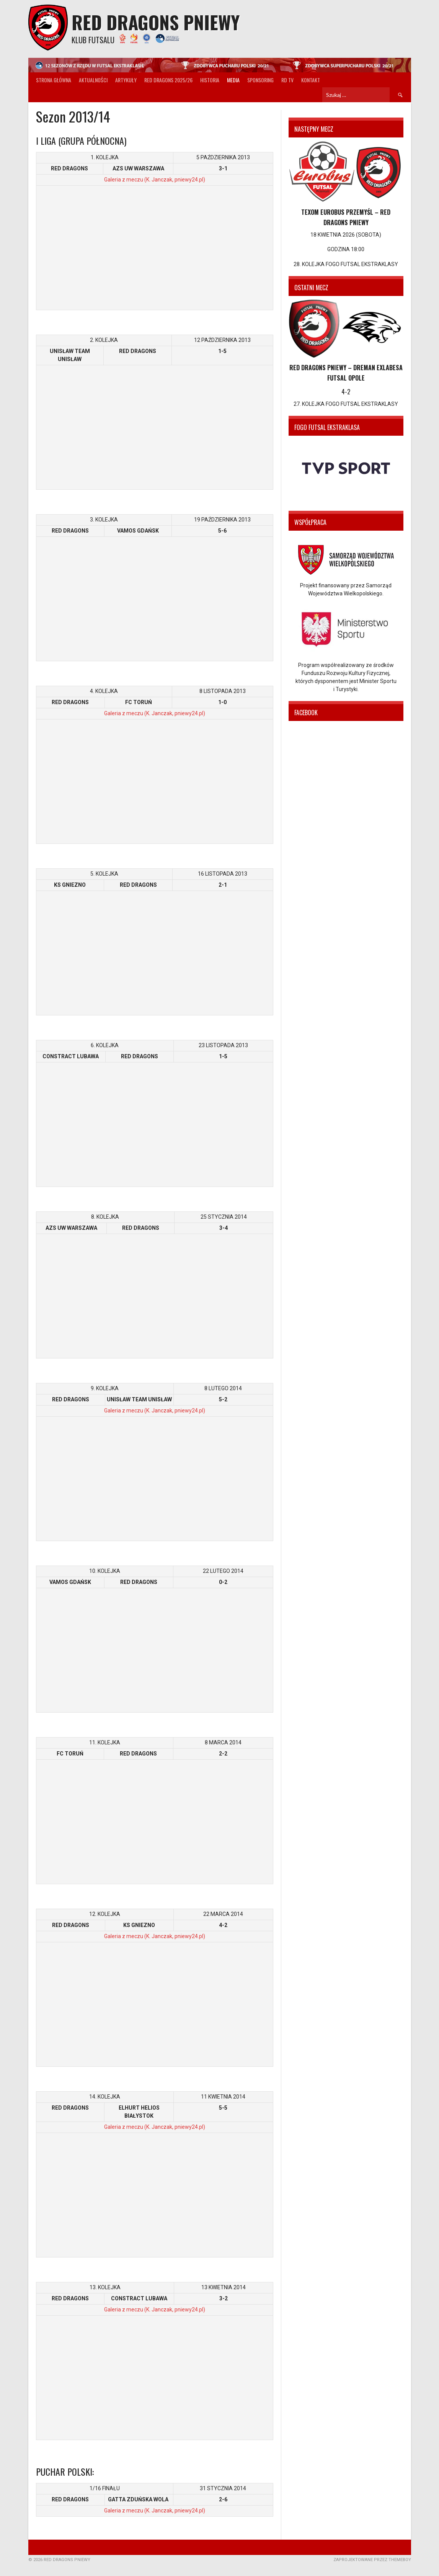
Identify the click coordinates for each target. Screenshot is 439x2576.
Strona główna (53, 80)
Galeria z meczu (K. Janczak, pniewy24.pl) (154, 180)
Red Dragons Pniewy (156, 22)
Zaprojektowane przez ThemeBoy (372, 2559)
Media (233, 80)
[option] (346, 468)
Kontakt (310, 80)
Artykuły (126, 80)
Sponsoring (260, 80)
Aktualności (93, 80)
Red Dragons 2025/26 (168, 80)
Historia (209, 80)
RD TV (287, 80)
